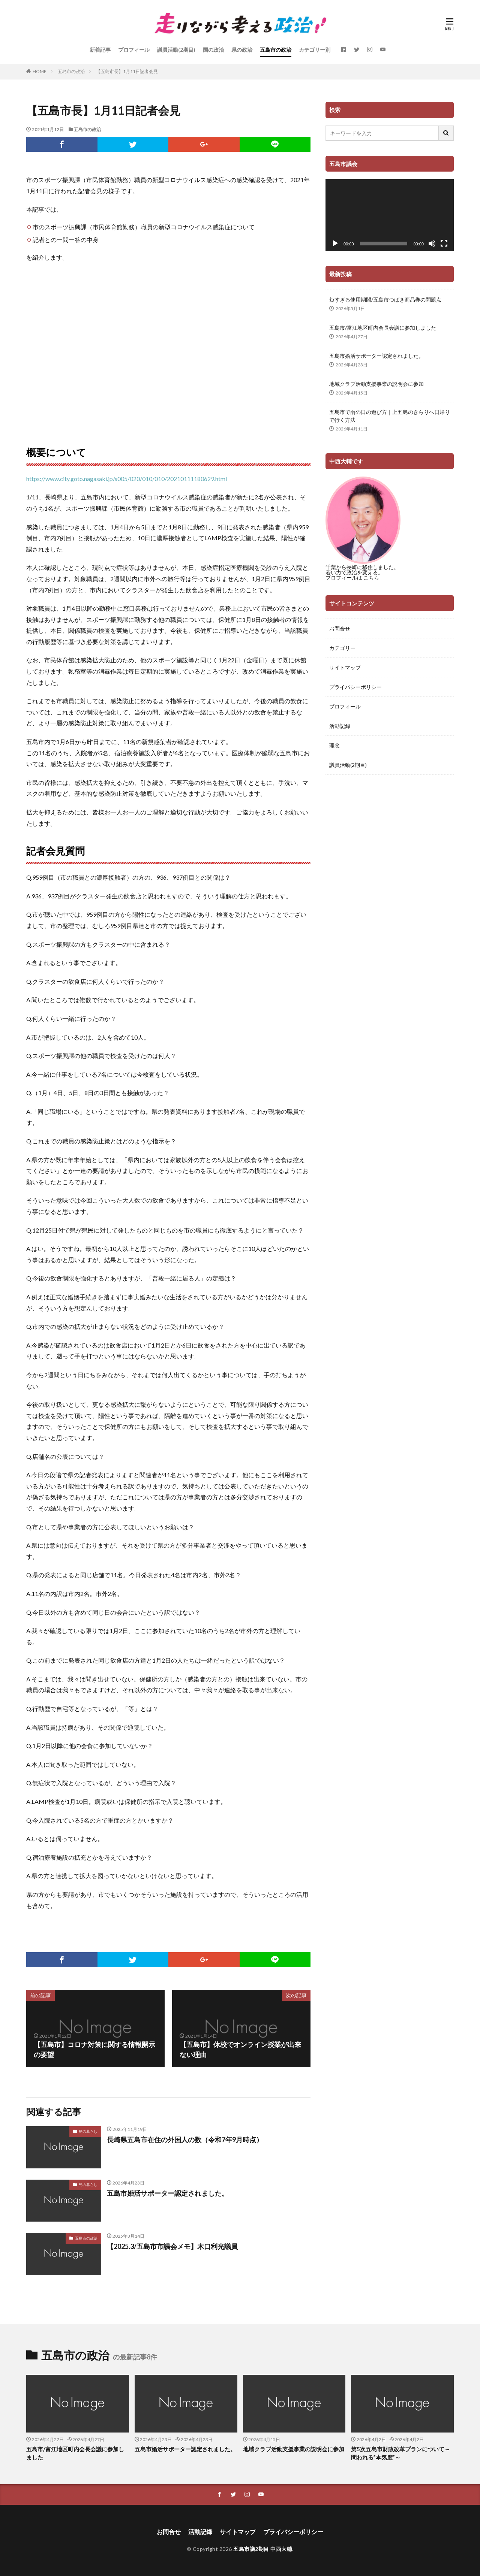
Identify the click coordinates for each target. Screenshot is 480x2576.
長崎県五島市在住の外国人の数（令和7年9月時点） (185, 2139)
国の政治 (213, 49)
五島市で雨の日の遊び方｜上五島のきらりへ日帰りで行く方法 (389, 416)
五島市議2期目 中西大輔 (262, 2549)
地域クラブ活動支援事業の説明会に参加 (376, 384)
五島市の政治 (275, 49)
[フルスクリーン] (444, 243)
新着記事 (100, 49)
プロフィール (134, 49)
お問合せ (339, 628)
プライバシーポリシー (355, 687)
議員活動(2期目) (176, 49)
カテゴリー (342, 648)
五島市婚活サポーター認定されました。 (167, 2193)
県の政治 (241, 49)
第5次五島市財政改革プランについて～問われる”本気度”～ (400, 2453)
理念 (334, 745)
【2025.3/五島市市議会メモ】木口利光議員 (172, 2246)
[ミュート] (432, 243)
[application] (390, 215)
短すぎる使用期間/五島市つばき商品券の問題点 (385, 299)
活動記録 (339, 726)
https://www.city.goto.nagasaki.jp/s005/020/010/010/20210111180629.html (126, 478)
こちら (371, 577)
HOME (39, 71)
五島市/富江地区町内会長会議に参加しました (382, 327)
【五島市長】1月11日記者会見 (127, 71)
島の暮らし (88, 2131)
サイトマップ (345, 667)
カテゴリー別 (314, 49)
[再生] (335, 243)
